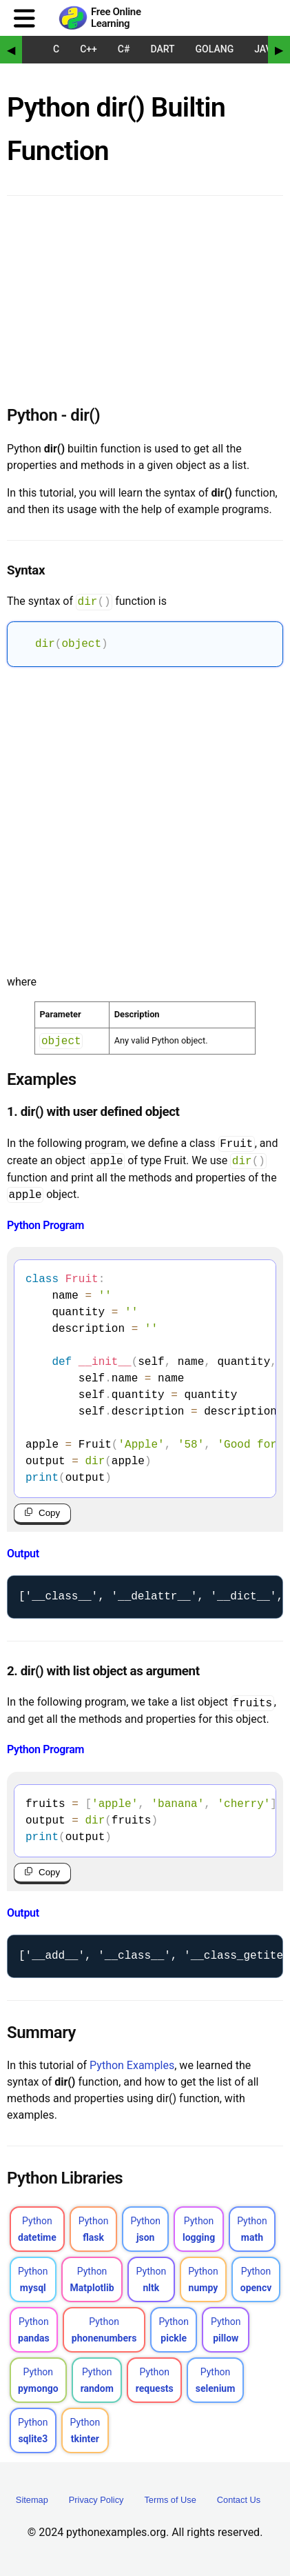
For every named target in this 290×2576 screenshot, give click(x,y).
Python (37, 2233)
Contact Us (238, 2504)
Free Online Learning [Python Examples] (116, 17)
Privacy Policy (96, 2504)
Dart (162, 48)
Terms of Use (170, 2504)
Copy (49, 1514)
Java (266, 48)
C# (124, 48)
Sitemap (32, 2504)
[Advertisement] (145, 817)
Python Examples (132, 2069)
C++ (88, 48)
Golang (215, 48)
